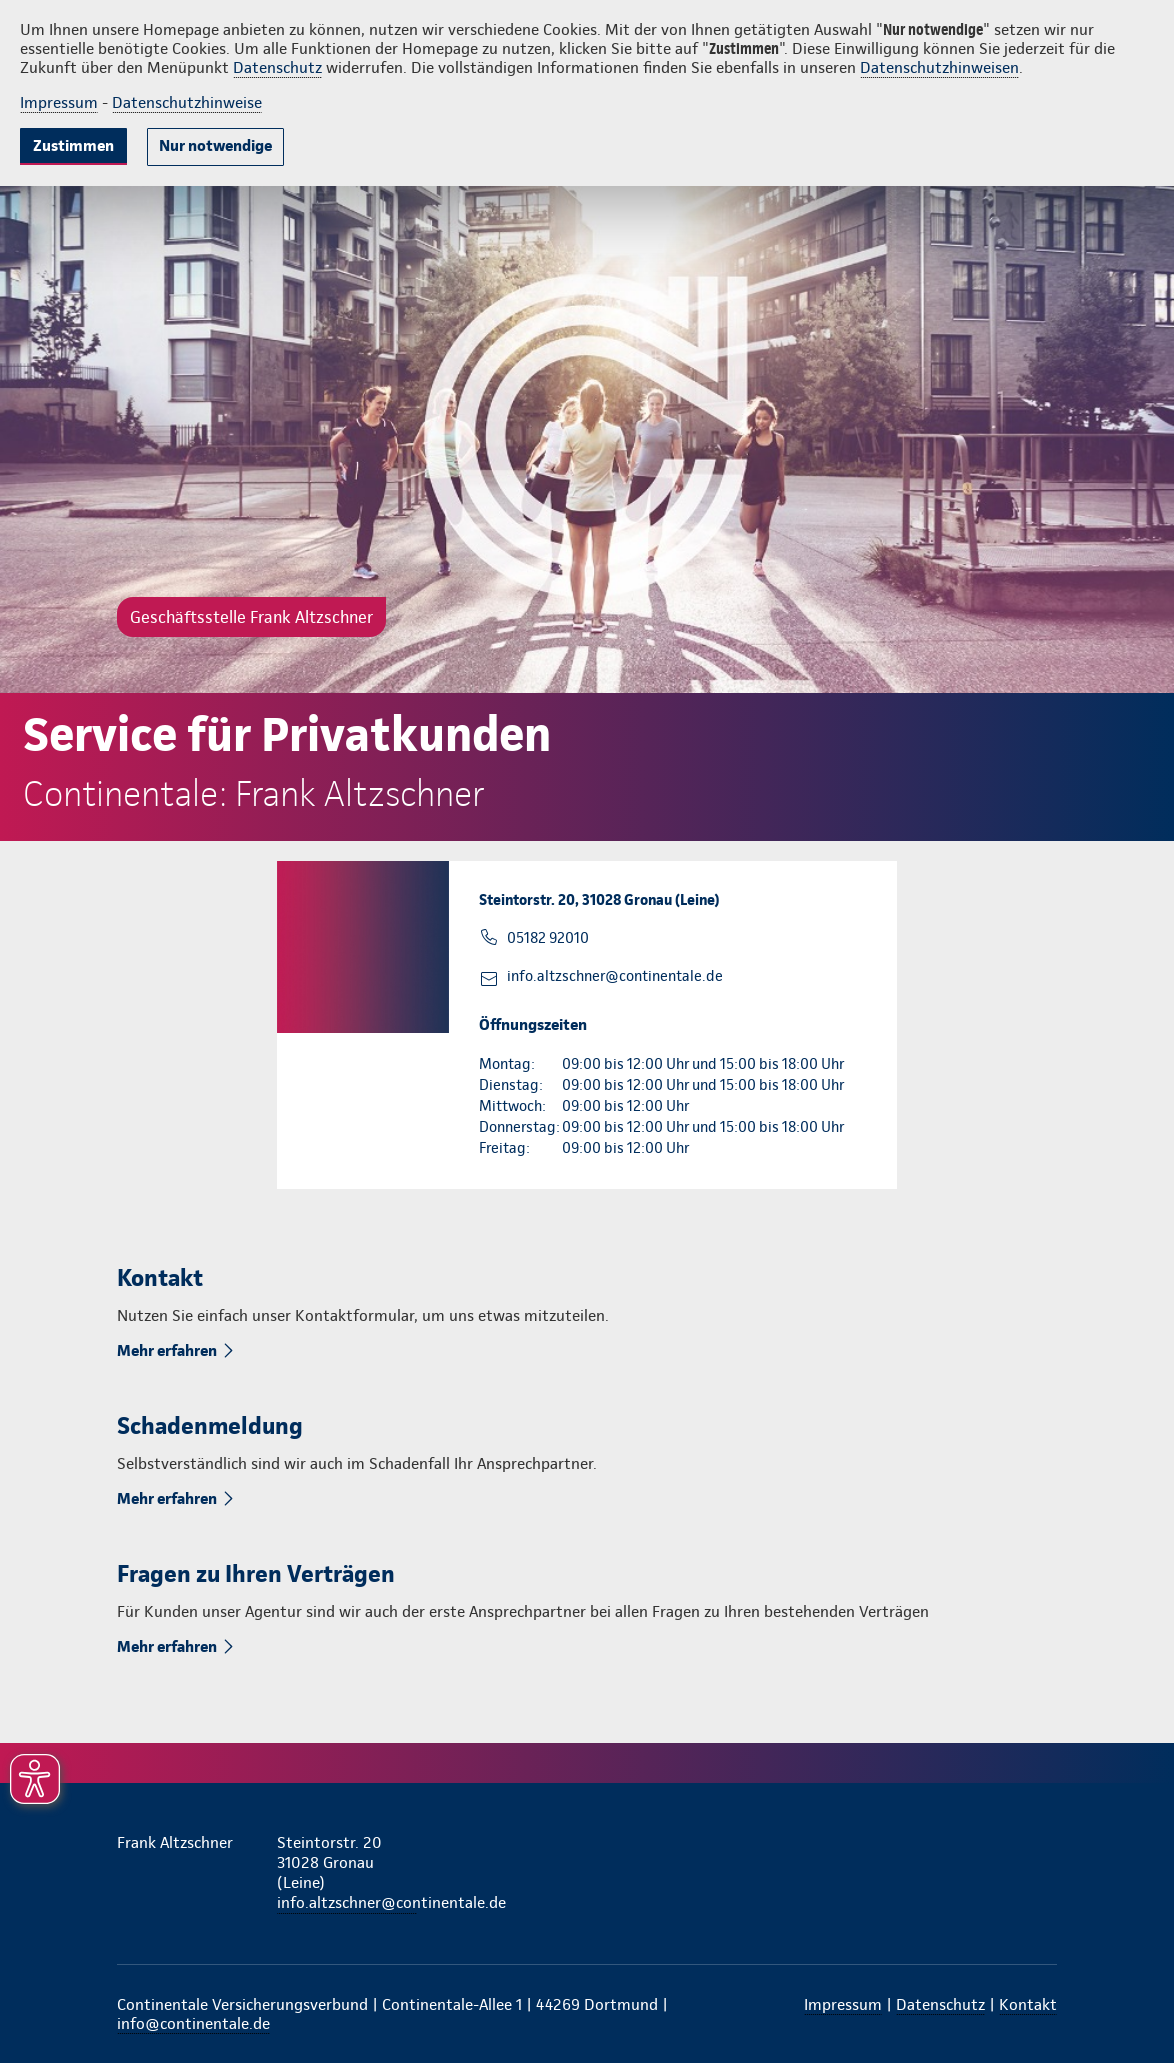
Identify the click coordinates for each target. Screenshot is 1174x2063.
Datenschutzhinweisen (939, 67)
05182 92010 (548, 938)
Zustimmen (73, 145)
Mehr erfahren (168, 1350)
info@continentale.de (193, 2023)
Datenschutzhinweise (187, 102)
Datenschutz (277, 67)
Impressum (59, 102)
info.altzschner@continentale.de (615, 976)
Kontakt (1028, 2004)
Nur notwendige (215, 145)
